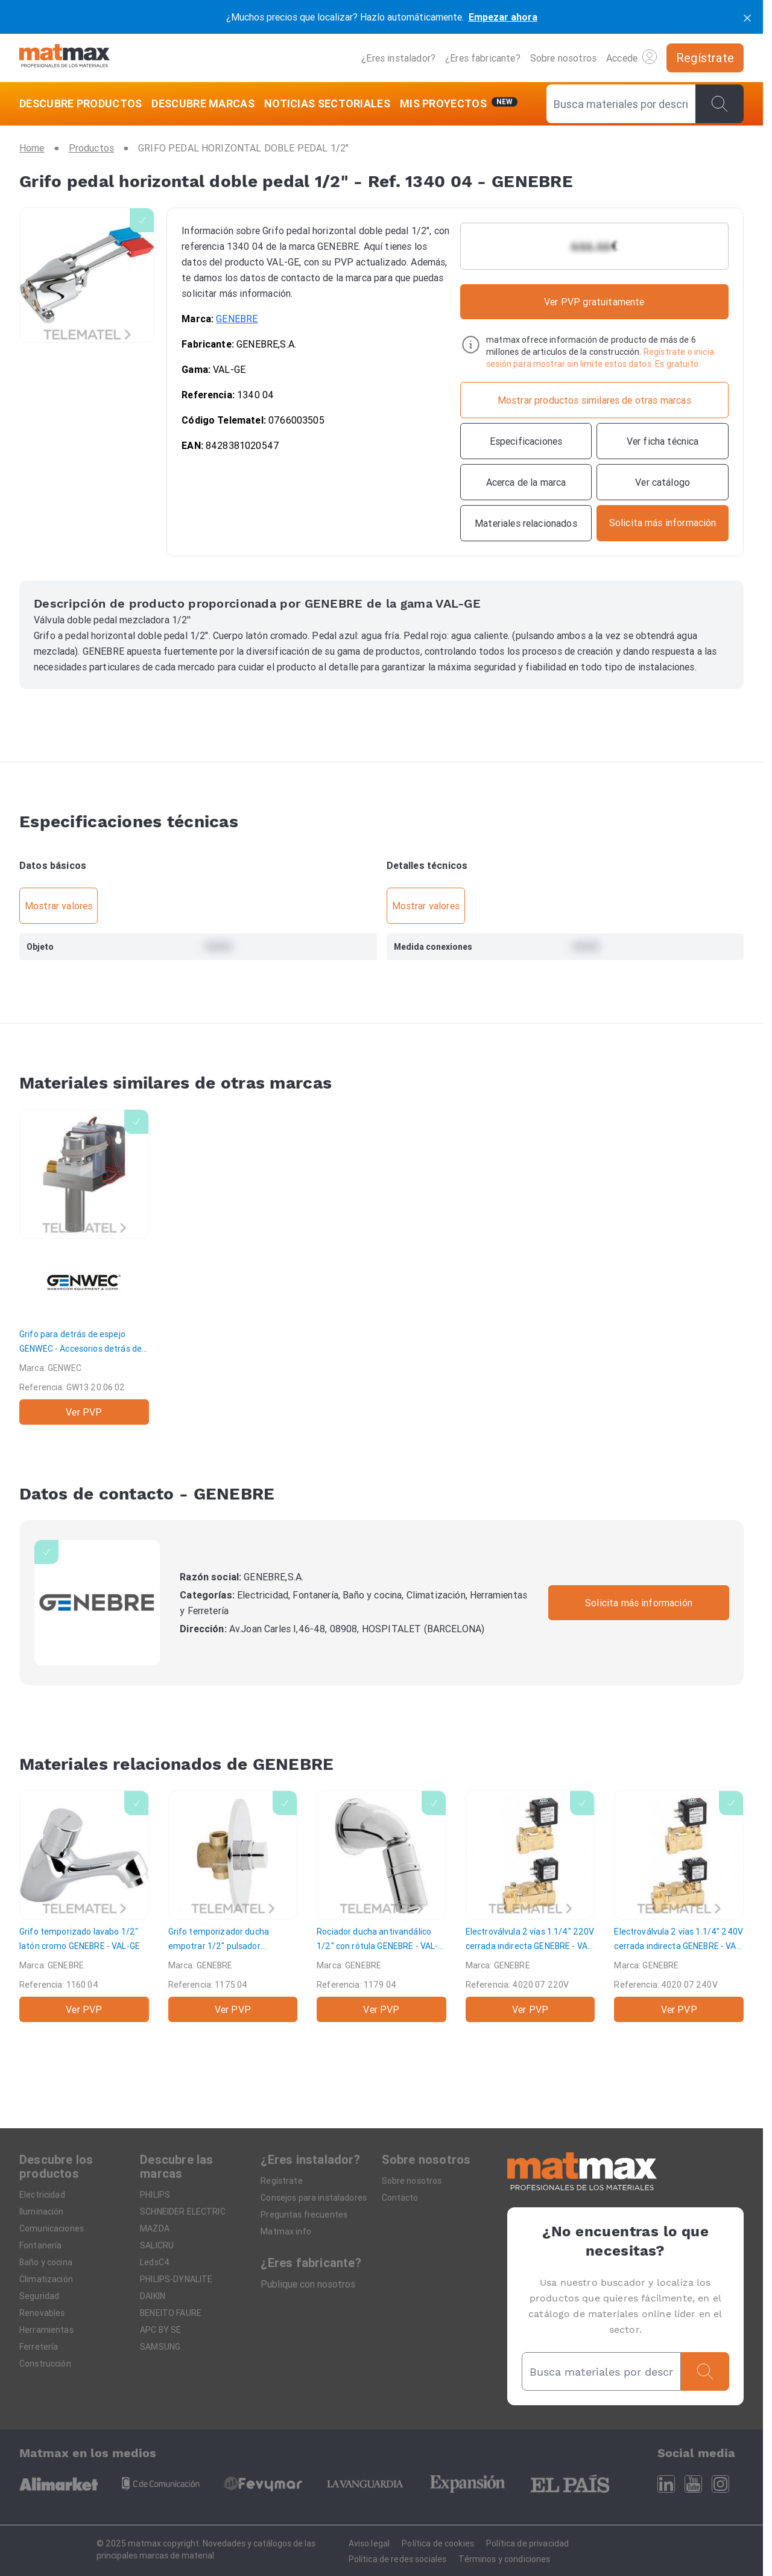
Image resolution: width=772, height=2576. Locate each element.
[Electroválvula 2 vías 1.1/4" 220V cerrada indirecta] (530, 1906)
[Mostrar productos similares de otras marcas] (594, 400)
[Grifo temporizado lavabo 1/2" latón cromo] (84, 1906)
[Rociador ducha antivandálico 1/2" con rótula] (381, 1906)
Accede (631, 56)
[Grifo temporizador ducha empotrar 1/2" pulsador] (233, 1906)
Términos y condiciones (504, 2559)
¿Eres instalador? (398, 58)
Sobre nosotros (563, 58)
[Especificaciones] (526, 441)
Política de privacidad (527, 2543)
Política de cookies (438, 2543)
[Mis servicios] (459, 104)
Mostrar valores (58, 906)
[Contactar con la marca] (662, 523)
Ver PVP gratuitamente (594, 302)
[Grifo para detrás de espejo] (84, 1267)
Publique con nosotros (308, 2284)
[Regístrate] (705, 57)
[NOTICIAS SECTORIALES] (327, 104)
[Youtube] (693, 2484)
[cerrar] (747, 17)
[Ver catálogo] (662, 482)
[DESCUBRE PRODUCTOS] (83, 104)
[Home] (64, 57)
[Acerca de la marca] (526, 482)
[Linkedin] (666, 2484)
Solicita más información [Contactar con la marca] (638, 1603)
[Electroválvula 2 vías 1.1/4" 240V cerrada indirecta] (679, 1906)
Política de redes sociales (398, 2559)
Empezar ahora (503, 17)
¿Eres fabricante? (482, 58)
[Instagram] (720, 2484)
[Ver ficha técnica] (662, 441)
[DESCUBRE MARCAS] (203, 104)
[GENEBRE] (97, 1602)
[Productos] (91, 148)
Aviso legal (369, 2543)
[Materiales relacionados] (526, 523)
